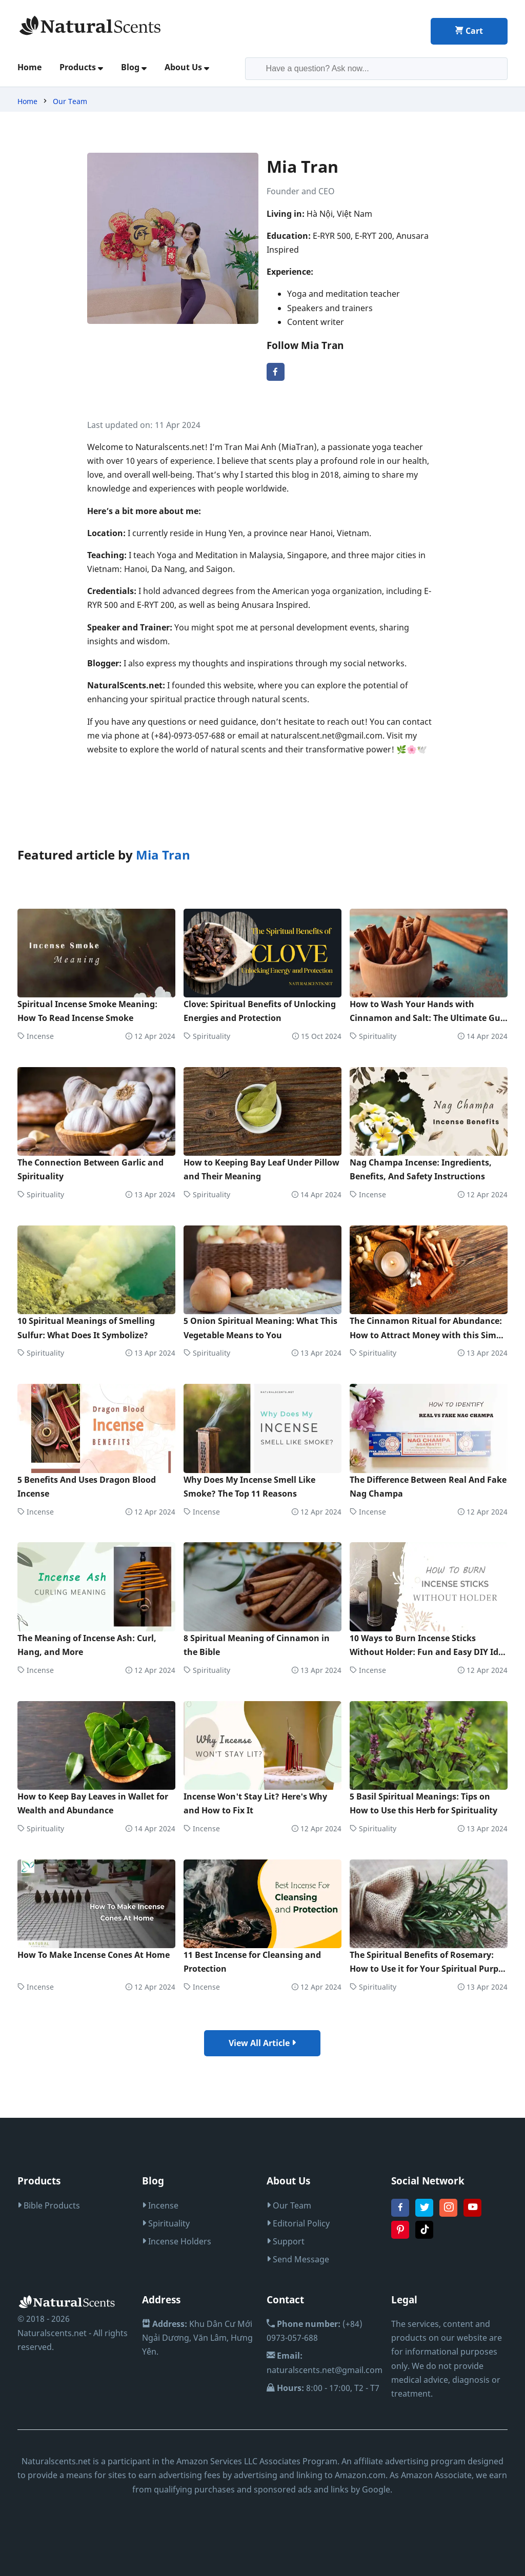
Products (81, 67)
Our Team (70, 101)
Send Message (298, 2259)
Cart (469, 30)
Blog (134, 67)
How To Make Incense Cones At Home (93, 1954)
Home (29, 67)
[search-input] (376, 68)
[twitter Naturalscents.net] (424, 2213)
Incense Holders (176, 2241)
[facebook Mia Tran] (276, 377)
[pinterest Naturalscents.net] (400, 2235)
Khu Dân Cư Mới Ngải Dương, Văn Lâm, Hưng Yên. (197, 2337)
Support (286, 2241)
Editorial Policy (298, 2223)
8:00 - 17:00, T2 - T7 (323, 2388)
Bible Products (48, 2205)
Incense (35, 1036)
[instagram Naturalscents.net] (448, 2213)
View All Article (262, 2043)
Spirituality (207, 1036)
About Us (187, 67)
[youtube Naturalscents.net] (472, 2213)
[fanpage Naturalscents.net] (400, 2213)
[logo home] (90, 25)
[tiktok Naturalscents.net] (424, 2235)
